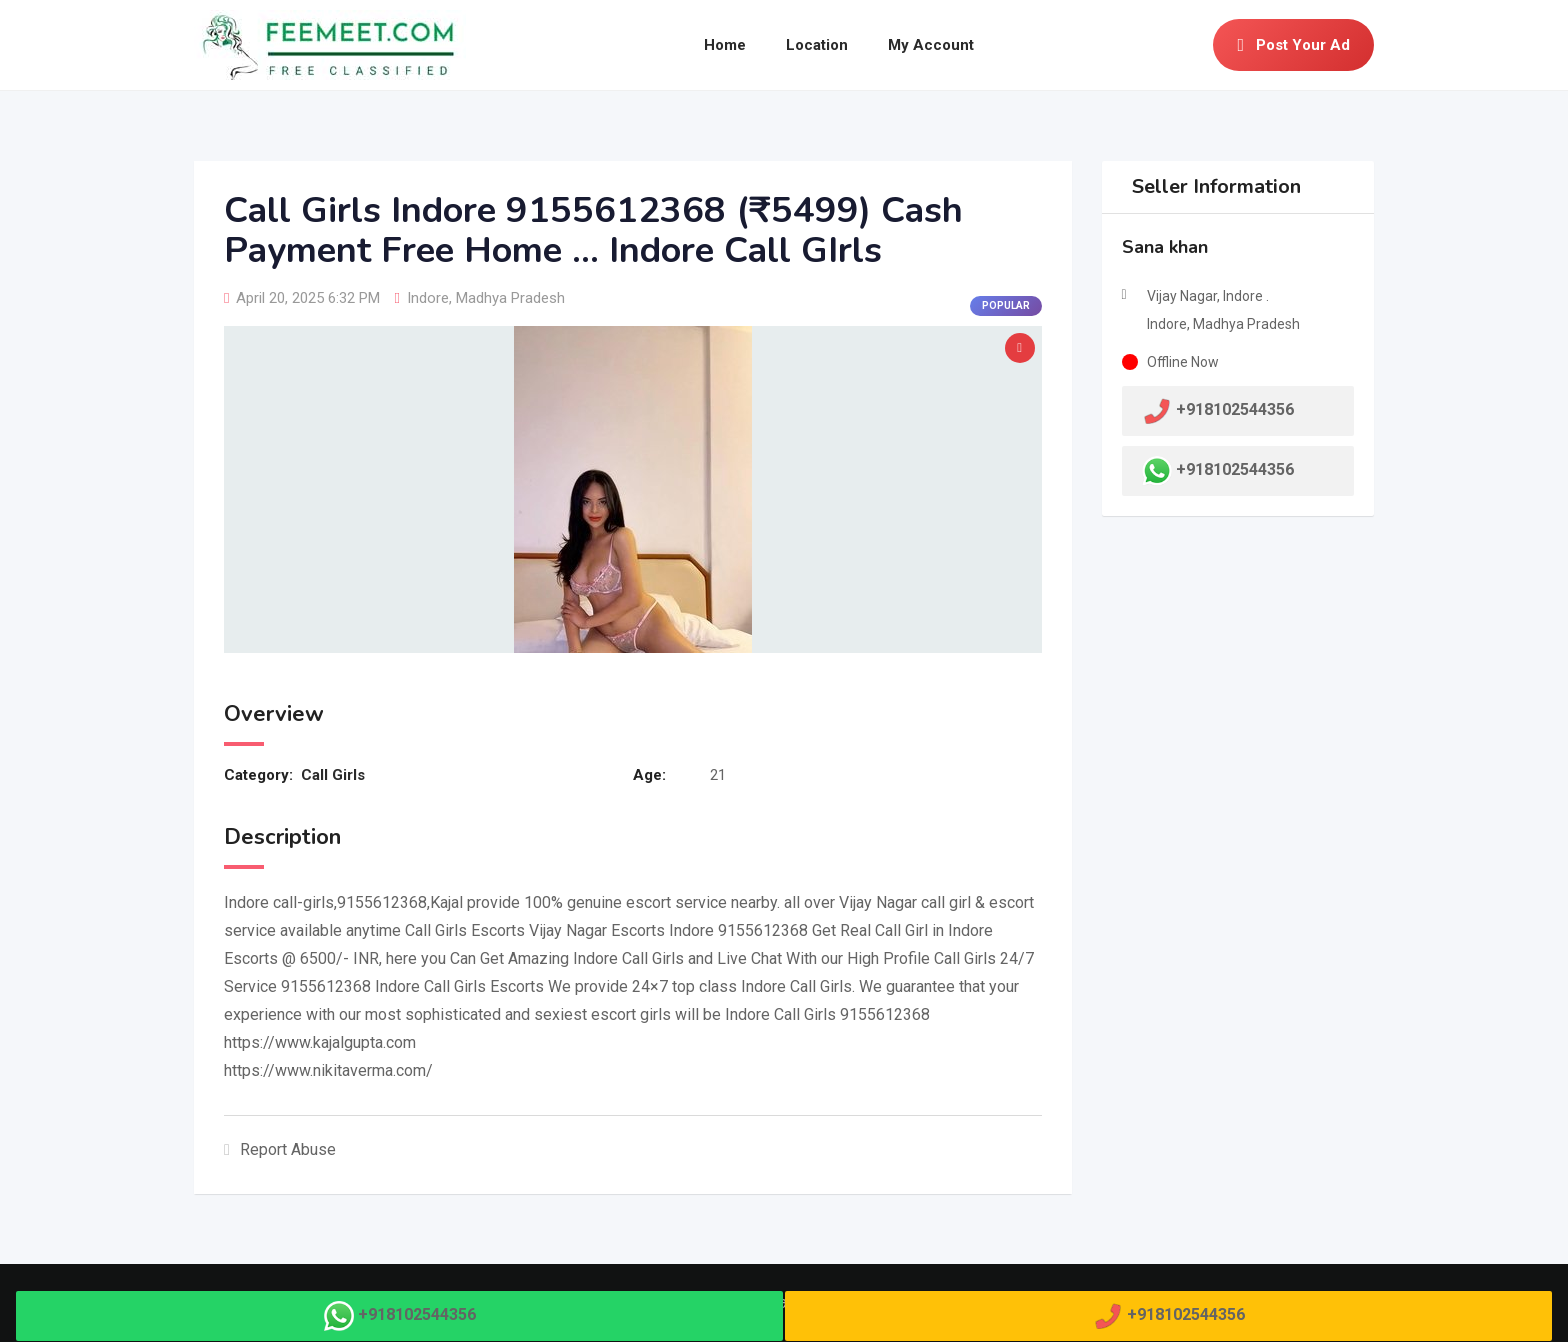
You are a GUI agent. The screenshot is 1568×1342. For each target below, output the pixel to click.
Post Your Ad (1293, 45)
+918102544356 (1235, 469)
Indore (428, 298)
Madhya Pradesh (510, 298)
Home (725, 45)
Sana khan (1165, 247)
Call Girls (333, 775)
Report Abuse (280, 1149)
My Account (931, 45)
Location (817, 45)
